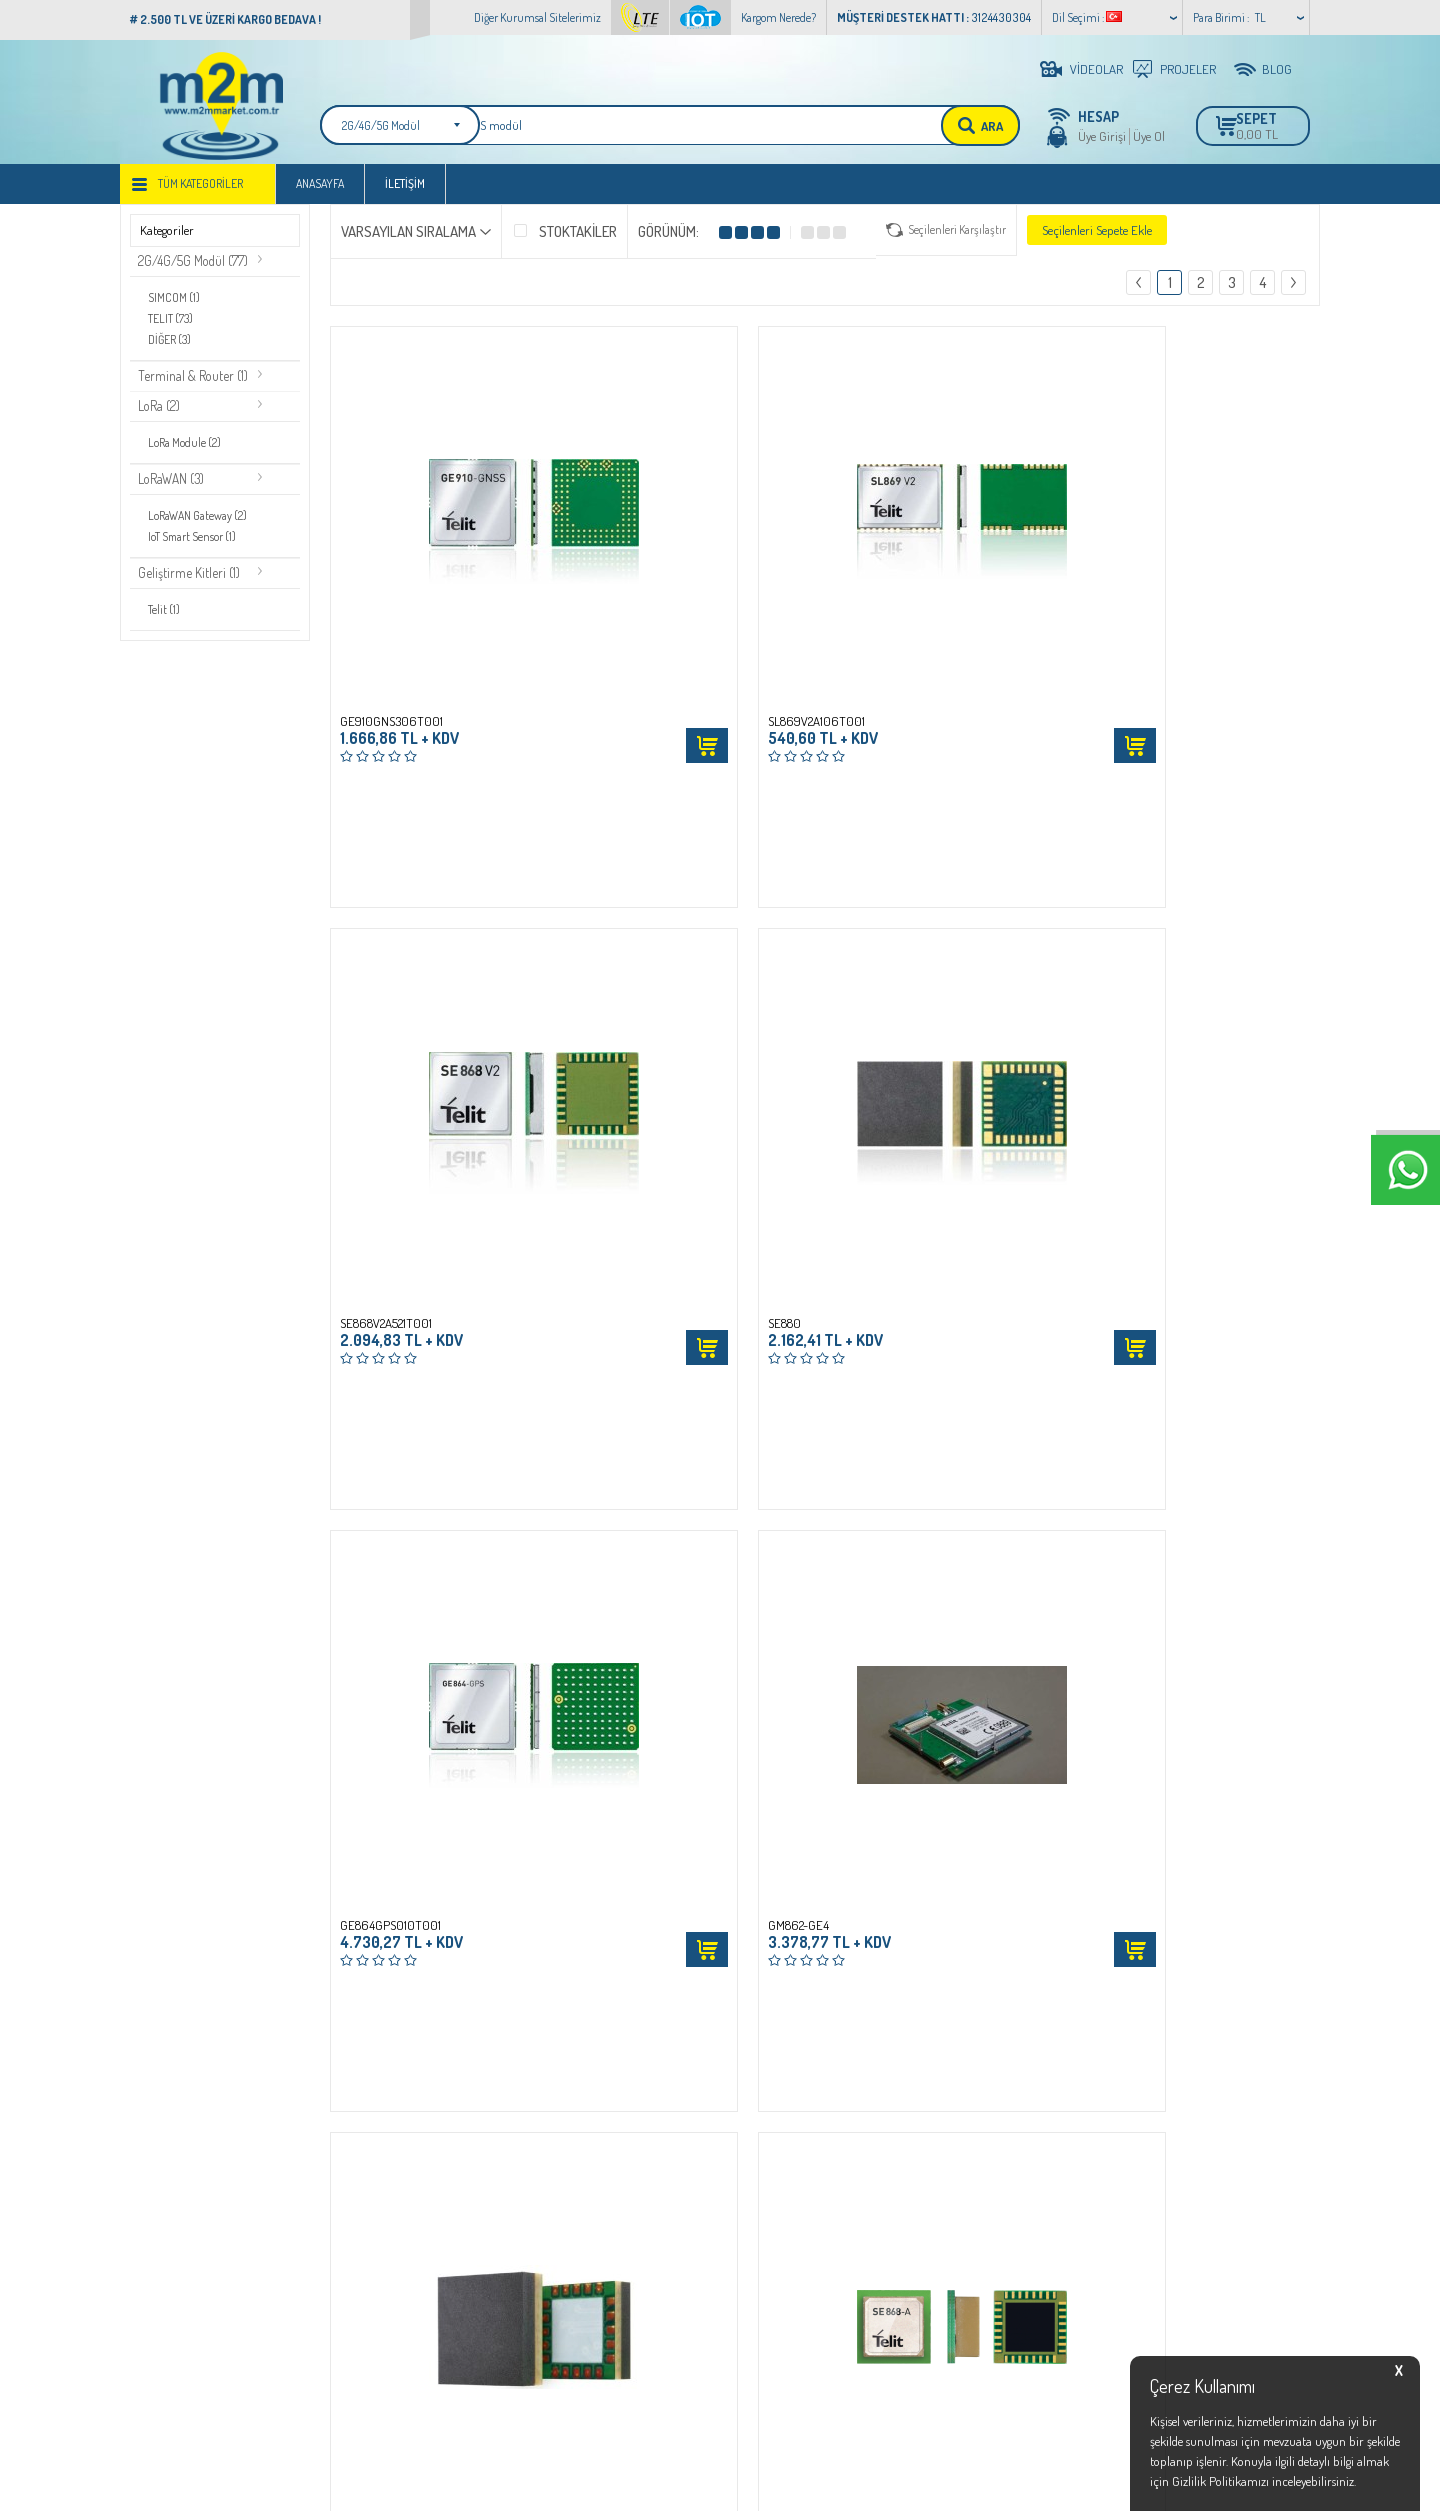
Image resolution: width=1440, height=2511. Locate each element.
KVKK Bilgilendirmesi (382, 2253)
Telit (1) (166, 615)
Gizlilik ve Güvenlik (377, 2221)
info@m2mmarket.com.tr (1019, 2215)
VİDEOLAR (1096, 69)
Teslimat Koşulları (375, 2285)
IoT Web (149, 2093)
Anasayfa (320, 191)
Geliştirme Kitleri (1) (191, 579)
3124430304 (985, 2197)
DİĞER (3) (172, 345)
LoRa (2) (161, 413)
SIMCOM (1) (176, 305)
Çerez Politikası (367, 2317)
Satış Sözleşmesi (370, 2157)
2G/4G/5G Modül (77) (197, 269)
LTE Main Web (165, 2125)
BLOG (1277, 69)
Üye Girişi (1102, 136)
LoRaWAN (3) (174, 486)
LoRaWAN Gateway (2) (199, 522)
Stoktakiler (564, 238)
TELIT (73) (172, 325)
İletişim (405, 191)
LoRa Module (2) (186, 449)
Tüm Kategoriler (200, 191)
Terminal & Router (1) (195, 382)
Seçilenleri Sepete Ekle (1097, 238)
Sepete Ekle (532, 578)
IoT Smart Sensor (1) (195, 542)
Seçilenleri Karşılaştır (957, 237)
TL (1260, 17)
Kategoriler (167, 238)
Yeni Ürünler (562, 2125)
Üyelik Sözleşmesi (373, 2125)
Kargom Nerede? (778, 17)
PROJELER (1188, 69)
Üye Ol (1149, 136)
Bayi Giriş (754, 2093)
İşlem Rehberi (364, 2093)
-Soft (632, 2485)
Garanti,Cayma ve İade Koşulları (410, 2189)
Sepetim (550, 2221)
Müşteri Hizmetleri (576, 2189)
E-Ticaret (671, 2485)
